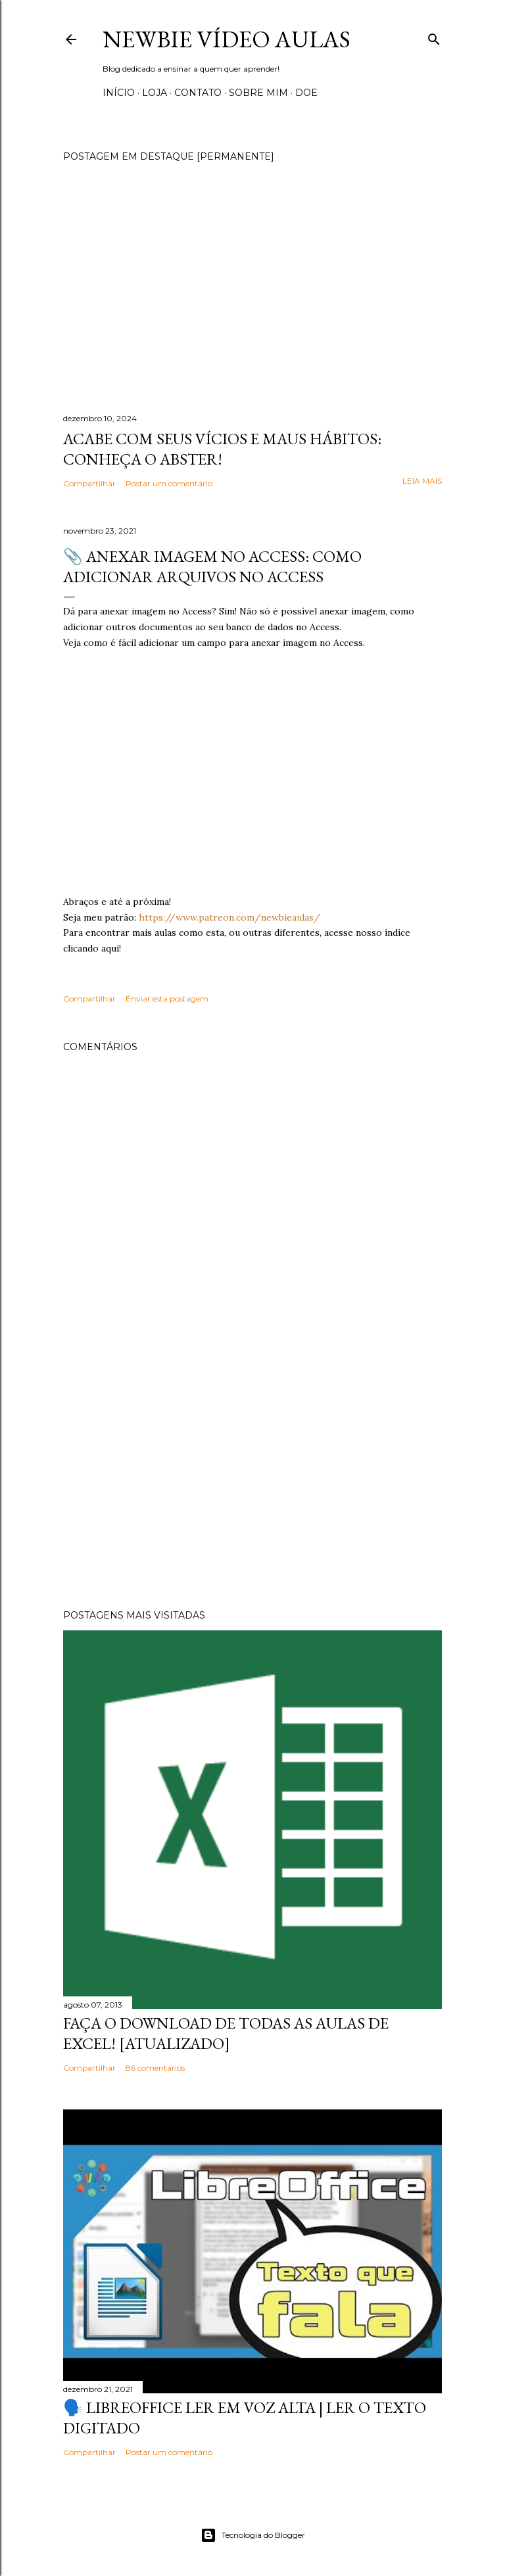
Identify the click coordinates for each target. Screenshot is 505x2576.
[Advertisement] (252, 1484)
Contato (198, 93)
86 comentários (155, 2068)
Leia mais (422, 481)
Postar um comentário (169, 483)
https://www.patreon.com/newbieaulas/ (229, 917)
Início (119, 93)
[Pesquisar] (434, 36)
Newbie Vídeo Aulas (226, 39)
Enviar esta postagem (167, 998)
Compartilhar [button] (89, 483)
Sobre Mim (258, 93)
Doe (306, 93)
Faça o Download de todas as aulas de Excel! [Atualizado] (226, 2033)
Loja (154, 93)
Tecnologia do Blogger (253, 2535)
